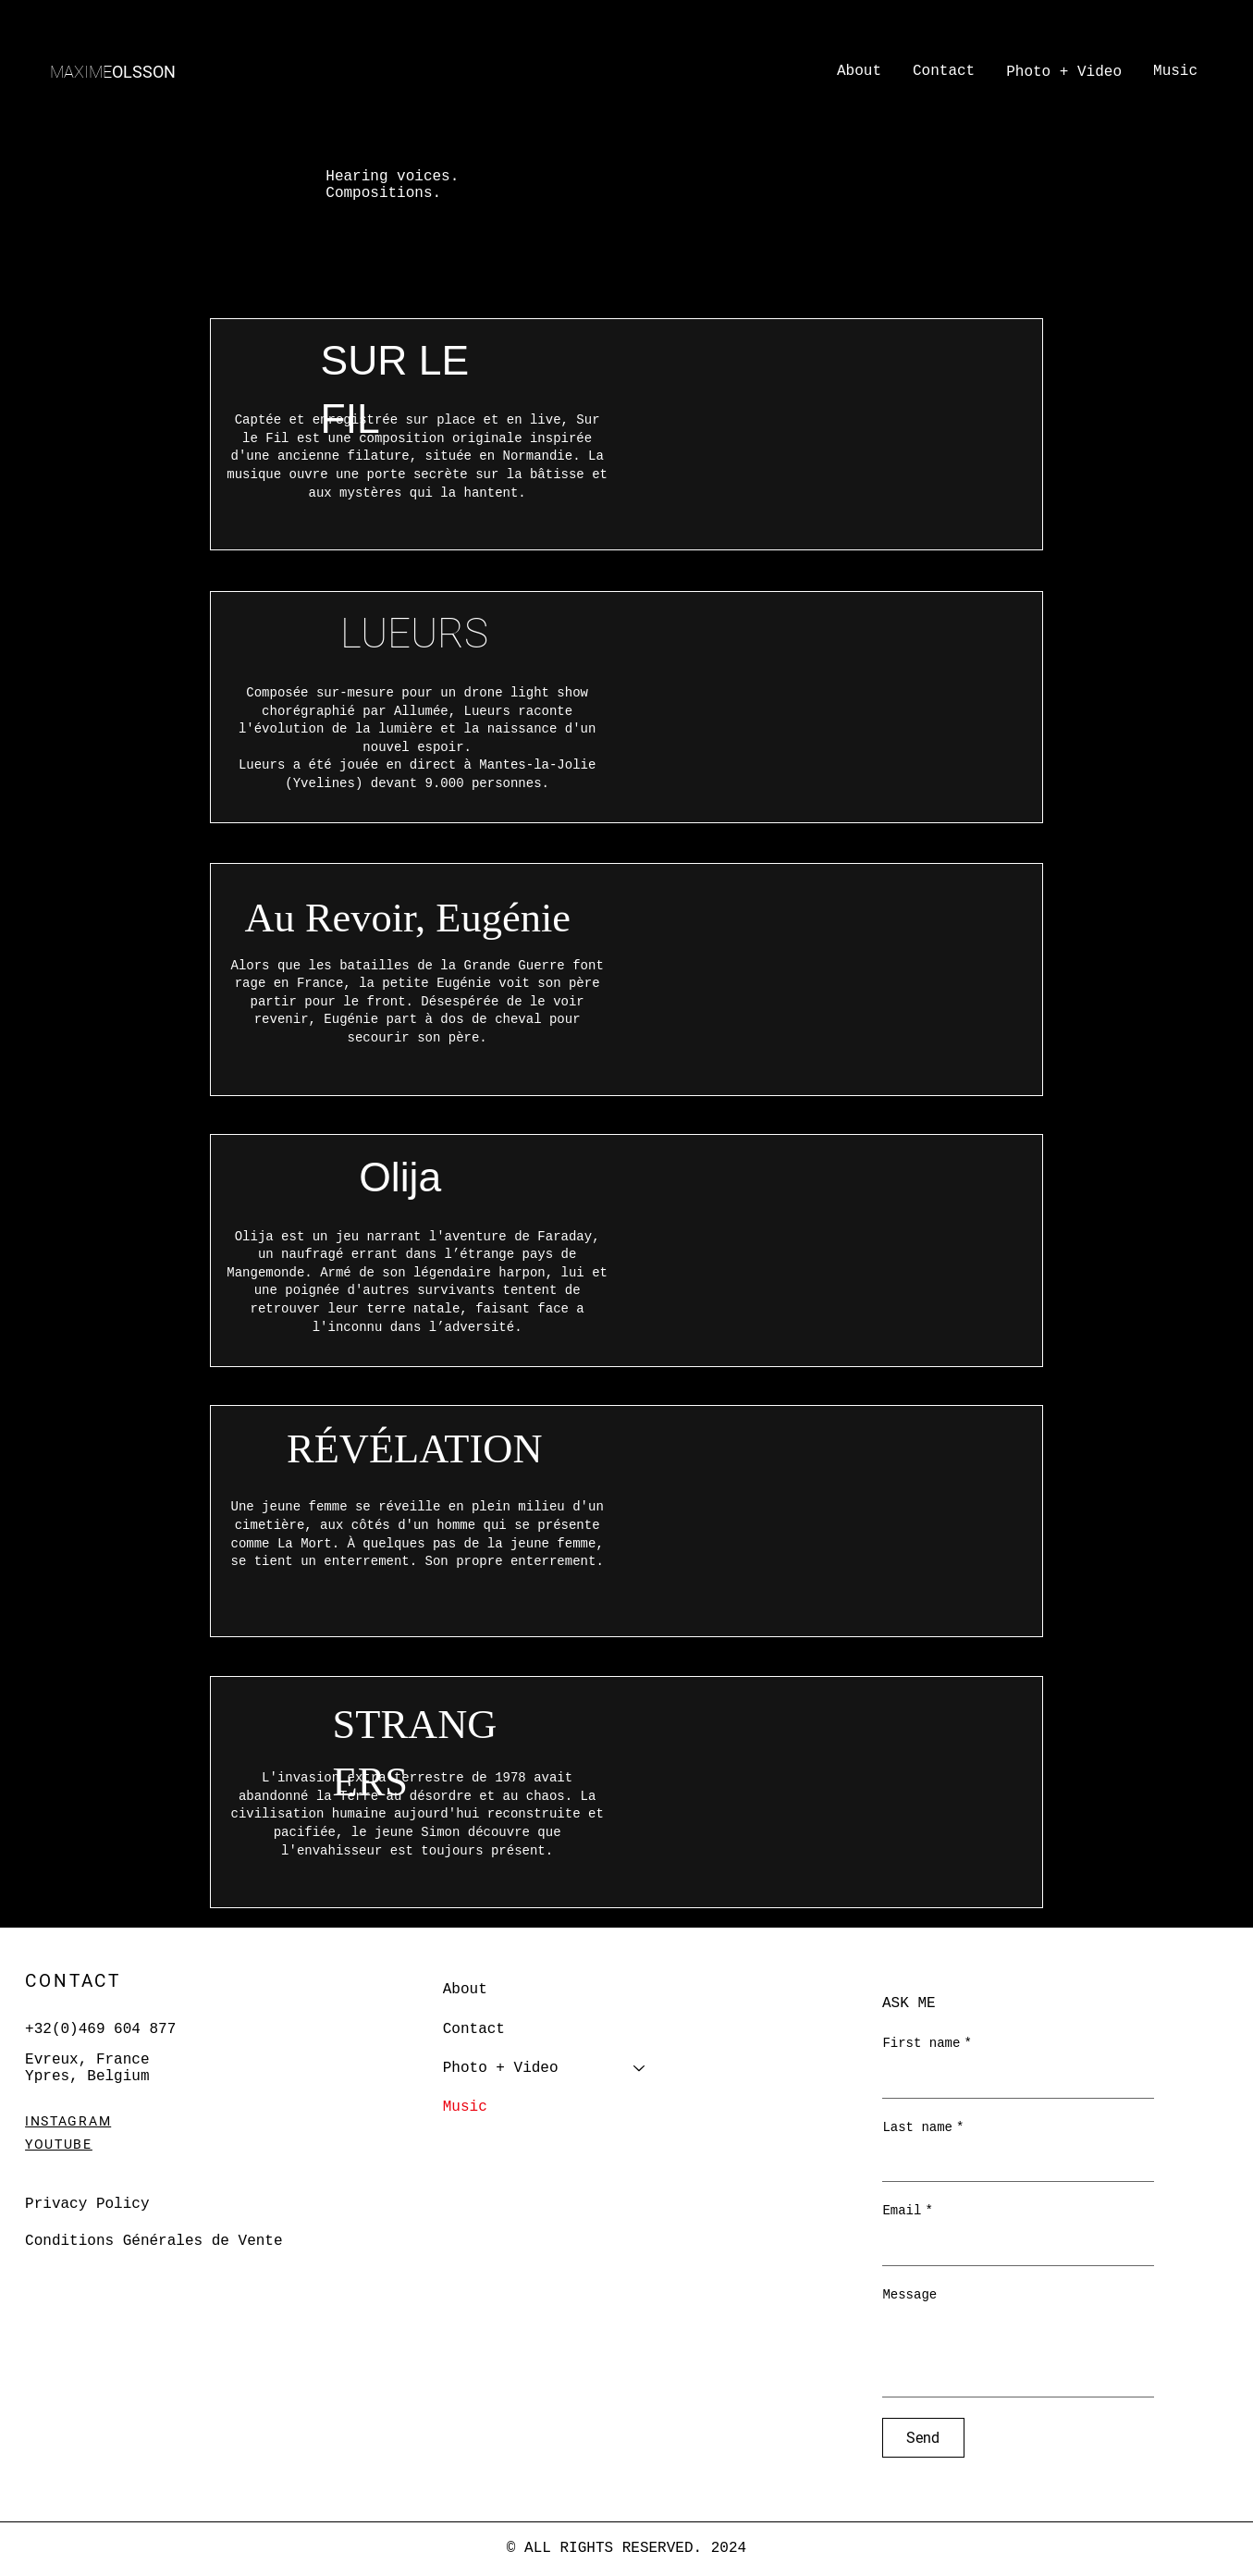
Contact (474, 2029)
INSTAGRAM (68, 2121)
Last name (923, 2128)
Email (907, 2211)
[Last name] (1012, 2162)
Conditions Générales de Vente (153, 2241)
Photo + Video (501, 2068)
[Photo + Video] (640, 2068)
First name (926, 2044)
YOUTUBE (58, 2144)
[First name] (1012, 2079)
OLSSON (113, 71)
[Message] (1018, 2354)
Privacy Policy (87, 2204)
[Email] (1012, 2246)
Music (465, 2107)
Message (909, 2294)
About (465, 1989)
